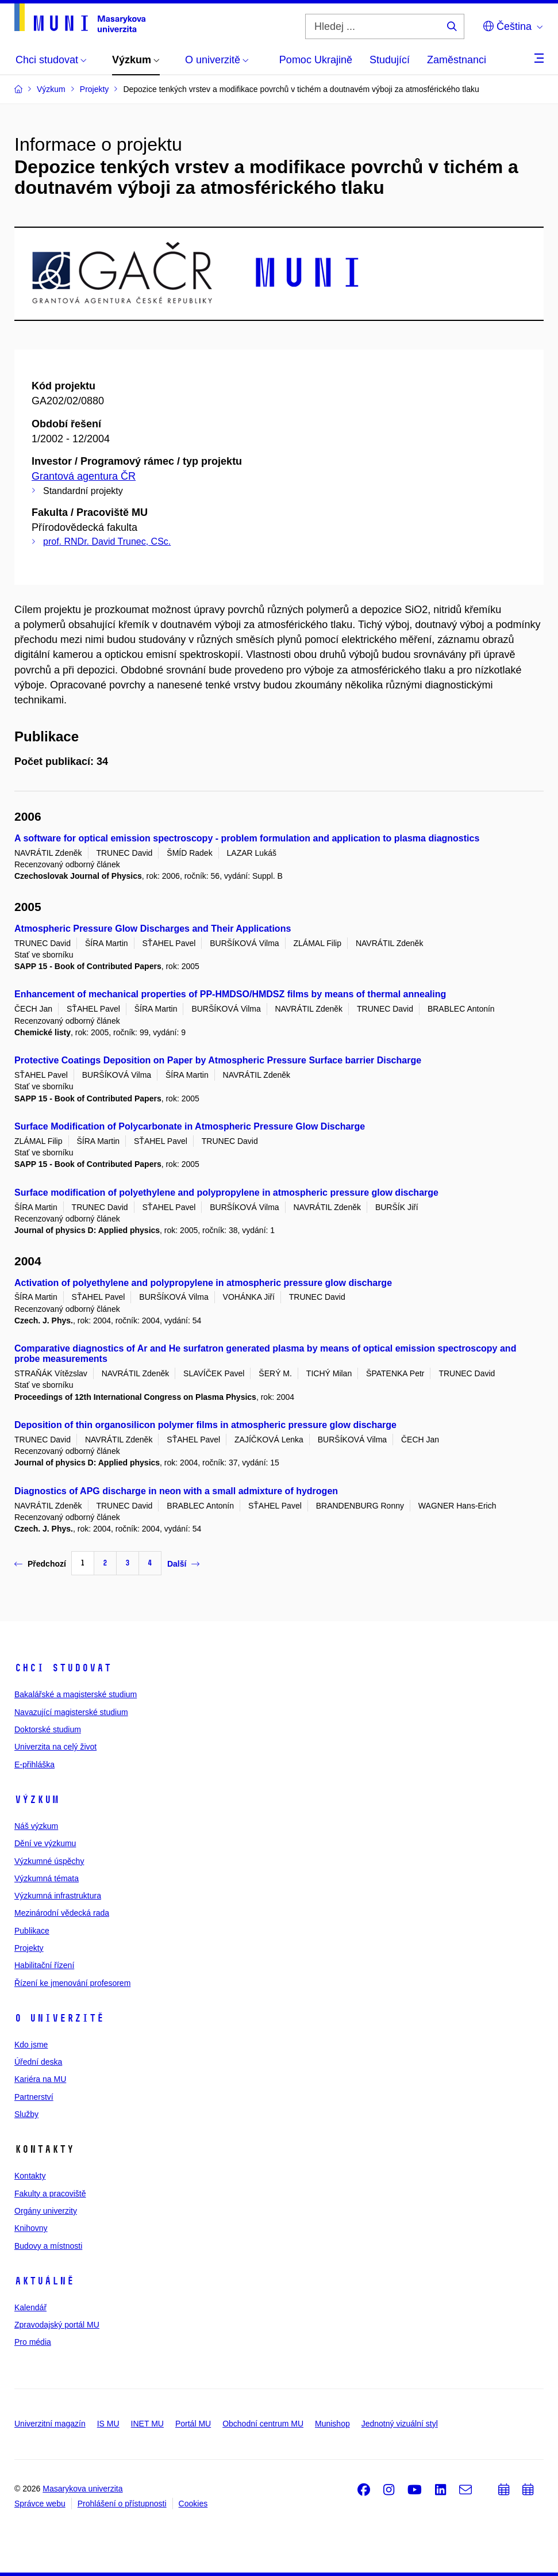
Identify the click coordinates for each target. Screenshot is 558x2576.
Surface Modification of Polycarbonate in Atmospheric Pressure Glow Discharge (189, 1126)
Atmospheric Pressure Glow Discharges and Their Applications (152, 928)
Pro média (32, 2342)
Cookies (193, 2503)
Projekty (29, 1948)
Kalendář (30, 2307)
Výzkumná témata (46, 1878)
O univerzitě (59, 2018)
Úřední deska (38, 2061)
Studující (390, 60)
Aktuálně (44, 2281)
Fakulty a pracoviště (50, 2193)
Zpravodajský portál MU (56, 2324)
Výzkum (36, 1799)
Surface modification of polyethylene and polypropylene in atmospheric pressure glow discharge (226, 1192)
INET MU (147, 2423)
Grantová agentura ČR (84, 476)
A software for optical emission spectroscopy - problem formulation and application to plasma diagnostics (246, 838)
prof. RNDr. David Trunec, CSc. (107, 541)
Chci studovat (62, 1668)
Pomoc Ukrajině (315, 60)
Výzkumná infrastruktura (57, 1895)
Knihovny (31, 2228)
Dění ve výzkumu (45, 1843)
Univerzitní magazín (50, 2423)
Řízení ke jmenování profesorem (72, 1983)
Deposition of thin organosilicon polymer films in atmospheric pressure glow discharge (205, 1425)
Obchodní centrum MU (262, 2423)
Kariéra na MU (40, 2079)
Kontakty (29, 2175)
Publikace (31, 1930)
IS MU (108, 2423)
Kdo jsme (31, 2044)
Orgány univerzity (45, 2210)
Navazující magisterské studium (71, 1712)
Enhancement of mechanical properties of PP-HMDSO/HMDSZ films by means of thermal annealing (230, 994)
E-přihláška (34, 1764)
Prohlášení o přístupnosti (122, 2503)
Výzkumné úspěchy (49, 1861)
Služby (26, 2114)
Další (183, 1563)
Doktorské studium (47, 1729)
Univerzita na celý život (55, 1746)
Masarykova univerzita (82, 2488)
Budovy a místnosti (48, 2245)
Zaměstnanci (456, 60)
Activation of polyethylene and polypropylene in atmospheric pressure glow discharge (203, 1283)
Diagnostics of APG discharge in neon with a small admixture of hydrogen (176, 1491)
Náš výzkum (36, 1826)
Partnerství (33, 2097)
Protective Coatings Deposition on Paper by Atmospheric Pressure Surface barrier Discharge (217, 1060)
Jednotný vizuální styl (399, 2423)
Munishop (332, 2423)
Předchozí (40, 1563)
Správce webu (40, 2503)
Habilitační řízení (44, 1965)
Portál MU (193, 2423)
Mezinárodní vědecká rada (61, 1912)
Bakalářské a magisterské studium (75, 1694)
